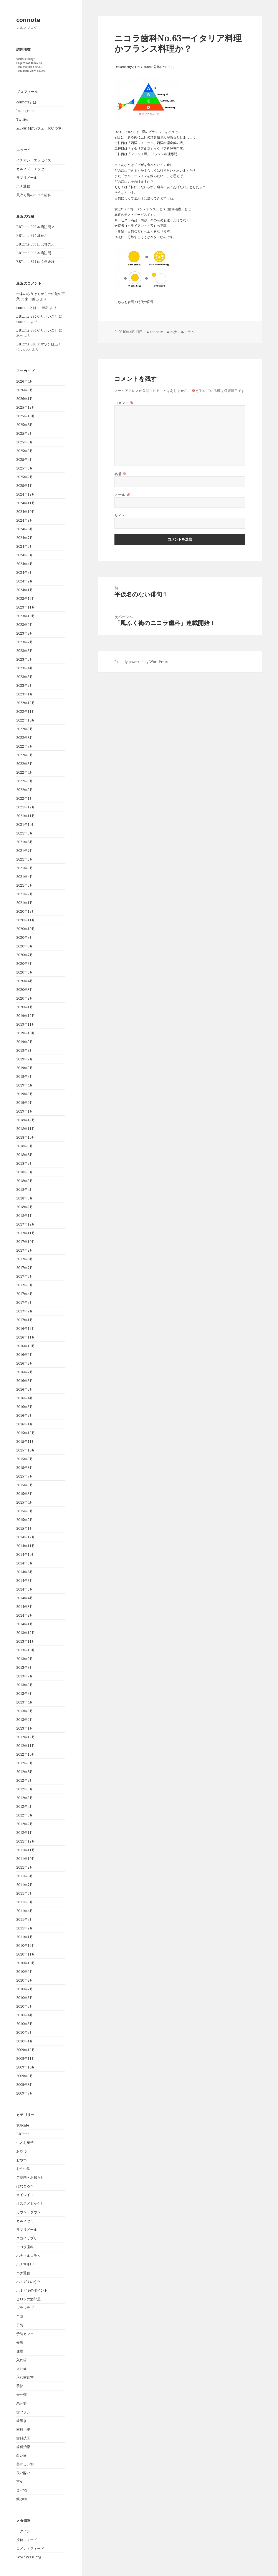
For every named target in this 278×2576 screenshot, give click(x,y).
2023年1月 (24, 694)
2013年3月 (24, 1710)
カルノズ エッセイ (32, 168)
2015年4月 (24, 1502)
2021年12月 (25, 807)
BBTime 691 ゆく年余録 (35, 261)
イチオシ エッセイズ (33, 160)
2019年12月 (25, 1015)
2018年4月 (24, 1189)
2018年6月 (24, 1172)
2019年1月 (24, 1111)
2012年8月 (24, 1771)
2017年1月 (24, 1319)
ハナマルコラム (28, 2255)
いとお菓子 (25, 2142)
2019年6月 (24, 1067)
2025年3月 (24, 468)
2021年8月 (24, 841)
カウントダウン (28, 2212)
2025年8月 (24, 424)
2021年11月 (25, 815)
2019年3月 (24, 1093)
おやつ (21, 2151)
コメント (124, 402)
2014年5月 (24, 1589)
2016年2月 (24, 1415)
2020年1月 (24, 1007)
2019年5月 (24, 1076)
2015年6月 (24, 1485)
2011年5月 (24, 1902)
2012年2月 (24, 1823)
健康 (19, 2351)
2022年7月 (24, 746)
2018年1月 (24, 1215)
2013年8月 (24, 1667)
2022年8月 (24, 737)
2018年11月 (25, 1128)
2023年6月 (24, 650)
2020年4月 (24, 981)
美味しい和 (25, 2464)
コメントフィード (30, 2548)
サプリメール (26, 177)
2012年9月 (24, 1763)
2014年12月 (25, 1537)
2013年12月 (25, 1632)
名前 (120, 473)
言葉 (19, 2481)
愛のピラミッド (153, 132)
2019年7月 (24, 1059)
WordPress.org (28, 2557)
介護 (19, 2342)
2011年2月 (24, 1928)
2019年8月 (24, 1050)
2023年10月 (25, 616)
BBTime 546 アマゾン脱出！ (38, 344)
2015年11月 (25, 1441)
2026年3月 (24, 390)
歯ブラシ (23, 2412)
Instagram (25, 110)
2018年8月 (24, 1154)
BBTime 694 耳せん (32, 235)
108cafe (22, 2125)
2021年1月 (24, 902)
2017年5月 (24, 1285)
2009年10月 (25, 2067)
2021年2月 (24, 894)
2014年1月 (24, 1624)
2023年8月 (24, 633)
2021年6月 (24, 859)
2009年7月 (24, 2093)
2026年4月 (24, 381)
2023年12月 (25, 598)
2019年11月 (25, 1024)
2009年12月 (25, 2049)
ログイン (23, 2531)
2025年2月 (24, 476)
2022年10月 (25, 720)
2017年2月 (24, 1311)
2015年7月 (24, 1476)
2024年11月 (25, 503)
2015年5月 (24, 1493)
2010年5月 (24, 2006)
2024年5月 (24, 555)
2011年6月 (24, 1893)
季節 (19, 2386)
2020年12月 (25, 911)
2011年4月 (24, 1910)
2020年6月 (24, 963)
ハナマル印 (25, 2264)
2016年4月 (24, 1398)
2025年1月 (24, 485)
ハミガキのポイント (32, 2290)
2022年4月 (24, 772)
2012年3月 (24, 1815)
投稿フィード (26, 2539)
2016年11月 (25, 1337)
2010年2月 (24, 2032)
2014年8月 (24, 1571)
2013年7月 (24, 1676)
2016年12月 (25, 1328)
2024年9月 (24, 520)
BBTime (23, 2133)
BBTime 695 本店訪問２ (35, 226)
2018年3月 (24, 1198)
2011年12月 (25, 1841)
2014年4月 (24, 1598)
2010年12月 (25, 1945)
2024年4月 (24, 563)
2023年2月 (24, 685)
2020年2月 (24, 998)
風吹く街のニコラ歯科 (33, 194)
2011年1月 (24, 1936)
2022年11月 (25, 711)
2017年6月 (24, 1276)
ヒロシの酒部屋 (28, 2299)
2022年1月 (24, 798)
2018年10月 (25, 1137)
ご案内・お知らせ (30, 2177)
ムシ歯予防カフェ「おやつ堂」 (40, 128)
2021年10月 (25, 824)
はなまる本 (25, 2186)
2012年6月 (24, 1789)
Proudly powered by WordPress (141, 661)
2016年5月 (24, 1389)
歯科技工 (23, 2438)
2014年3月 (24, 1606)
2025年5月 (24, 450)
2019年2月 (24, 1102)
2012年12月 (25, 1737)
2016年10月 (25, 1346)
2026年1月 (24, 398)
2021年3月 (24, 885)
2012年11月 (25, 1745)
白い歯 (21, 2455)
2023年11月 (25, 607)
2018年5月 (24, 1180)
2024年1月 (24, 589)
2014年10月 (25, 1554)
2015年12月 (25, 1432)
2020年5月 (24, 972)
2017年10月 (25, 1241)
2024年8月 (24, 529)
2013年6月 (24, 1684)
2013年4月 (24, 1702)
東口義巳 (32, 299)
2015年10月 (25, 1450)
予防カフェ (25, 2333)
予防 (19, 2316)
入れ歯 (21, 2359)
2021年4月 (24, 876)
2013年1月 (24, 1728)
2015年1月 (24, 1528)
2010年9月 (24, 1971)
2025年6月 (24, 442)
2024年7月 (24, 537)
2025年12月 (25, 407)
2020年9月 (24, 937)
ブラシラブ (25, 2307)
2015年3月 (24, 1511)
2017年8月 (24, 1259)
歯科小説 (23, 2429)
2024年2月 (24, 581)
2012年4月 (24, 1806)
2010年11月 (25, 1954)
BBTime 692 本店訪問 (33, 252)
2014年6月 (24, 1580)
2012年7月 (24, 1780)
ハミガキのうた (28, 2281)
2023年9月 (24, 624)
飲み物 (21, 2498)
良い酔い (23, 2472)
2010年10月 (25, 1963)
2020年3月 (24, 989)
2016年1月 (24, 1424)
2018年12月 (25, 1120)
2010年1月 (24, 2041)
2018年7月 (24, 1163)
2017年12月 (25, 1224)
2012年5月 (24, 1797)
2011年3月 (24, 1919)
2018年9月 (24, 1146)
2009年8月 (24, 2084)
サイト (119, 515)
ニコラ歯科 (25, 2246)
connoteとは (26, 102)
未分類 (21, 2394)
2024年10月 (25, 511)
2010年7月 (24, 1989)
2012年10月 (25, 1754)
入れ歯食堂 (25, 2377)
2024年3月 (24, 572)
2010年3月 (24, 2023)
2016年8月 (24, 1363)
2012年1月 (24, 1832)
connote (28, 20)
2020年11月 (25, 920)
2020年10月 (25, 928)
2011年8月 (24, 1876)
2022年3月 (24, 781)
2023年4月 (24, 668)
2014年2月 (24, 1615)
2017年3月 (24, 1302)
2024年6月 (24, 546)
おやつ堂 (23, 2168)
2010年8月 (24, 1980)
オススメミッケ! (29, 2203)
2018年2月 (24, 1206)
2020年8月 (24, 946)
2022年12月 (25, 702)
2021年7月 (24, 850)
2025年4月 (24, 459)
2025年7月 (24, 433)
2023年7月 (24, 642)
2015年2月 (24, 1519)
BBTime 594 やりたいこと (37, 316)
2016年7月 (24, 1372)
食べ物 (21, 2490)
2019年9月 (24, 1041)
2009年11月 (25, 2058)
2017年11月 (25, 1233)
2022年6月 (24, 755)
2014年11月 (25, 1545)
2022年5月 (24, 763)
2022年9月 (24, 729)
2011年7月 (24, 1884)
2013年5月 (24, 1693)
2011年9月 (24, 1867)
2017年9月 (24, 1250)
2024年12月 (25, 494)
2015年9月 (24, 1458)
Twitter (22, 119)
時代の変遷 (145, 302)
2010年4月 (24, 2015)
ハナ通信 (23, 186)
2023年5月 (24, 659)
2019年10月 (25, 1033)
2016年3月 (24, 1406)
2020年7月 (24, 954)
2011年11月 (25, 1850)
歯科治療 (23, 2446)
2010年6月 (24, 1997)
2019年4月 (24, 1085)
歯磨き (21, 2420)
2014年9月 (24, 1563)
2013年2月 (24, 1719)
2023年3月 (24, 676)
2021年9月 (24, 833)
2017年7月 (24, 1267)
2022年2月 (24, 789)
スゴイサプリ (26, 2238)
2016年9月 (24, 1354)
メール (122, 494)
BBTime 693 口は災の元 (35, 244)
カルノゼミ (25, 2220)
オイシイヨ (25, 2194)
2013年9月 (24, 1658)
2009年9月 (24, 2075)
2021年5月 (24, 868)
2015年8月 (24, 1467)
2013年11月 (25, 1641)
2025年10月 (25, 416)
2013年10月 (25, 1650)
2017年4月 (24, 1293)
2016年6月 (24, 1380)
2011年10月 (25, 1858)
